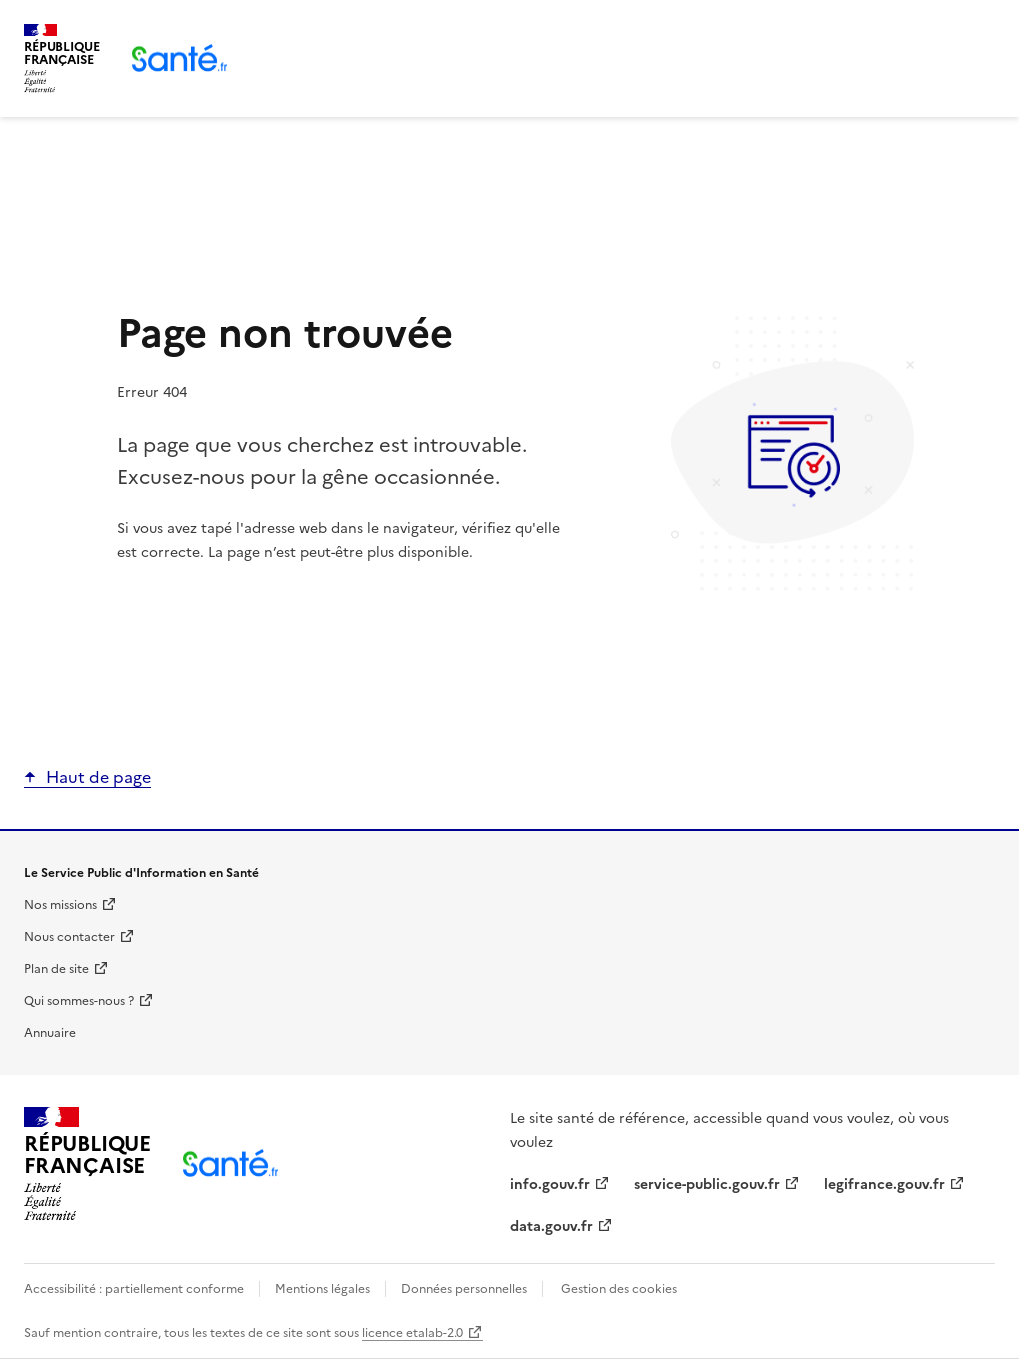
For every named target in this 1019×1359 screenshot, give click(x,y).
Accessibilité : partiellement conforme (135, 1289)
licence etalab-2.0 (412, 1333)
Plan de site (56, 969)
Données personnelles (464, 1289)
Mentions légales (322, 1289)
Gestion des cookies (619, 1289)
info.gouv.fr (550, 1184)
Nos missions (60, 905)
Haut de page (98, 777)
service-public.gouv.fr (707, 1184)
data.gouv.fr (551, 1226)
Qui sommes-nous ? (79, 1001)
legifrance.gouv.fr (884, 1184)
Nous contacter (69, 937)
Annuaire (50, 1033)
